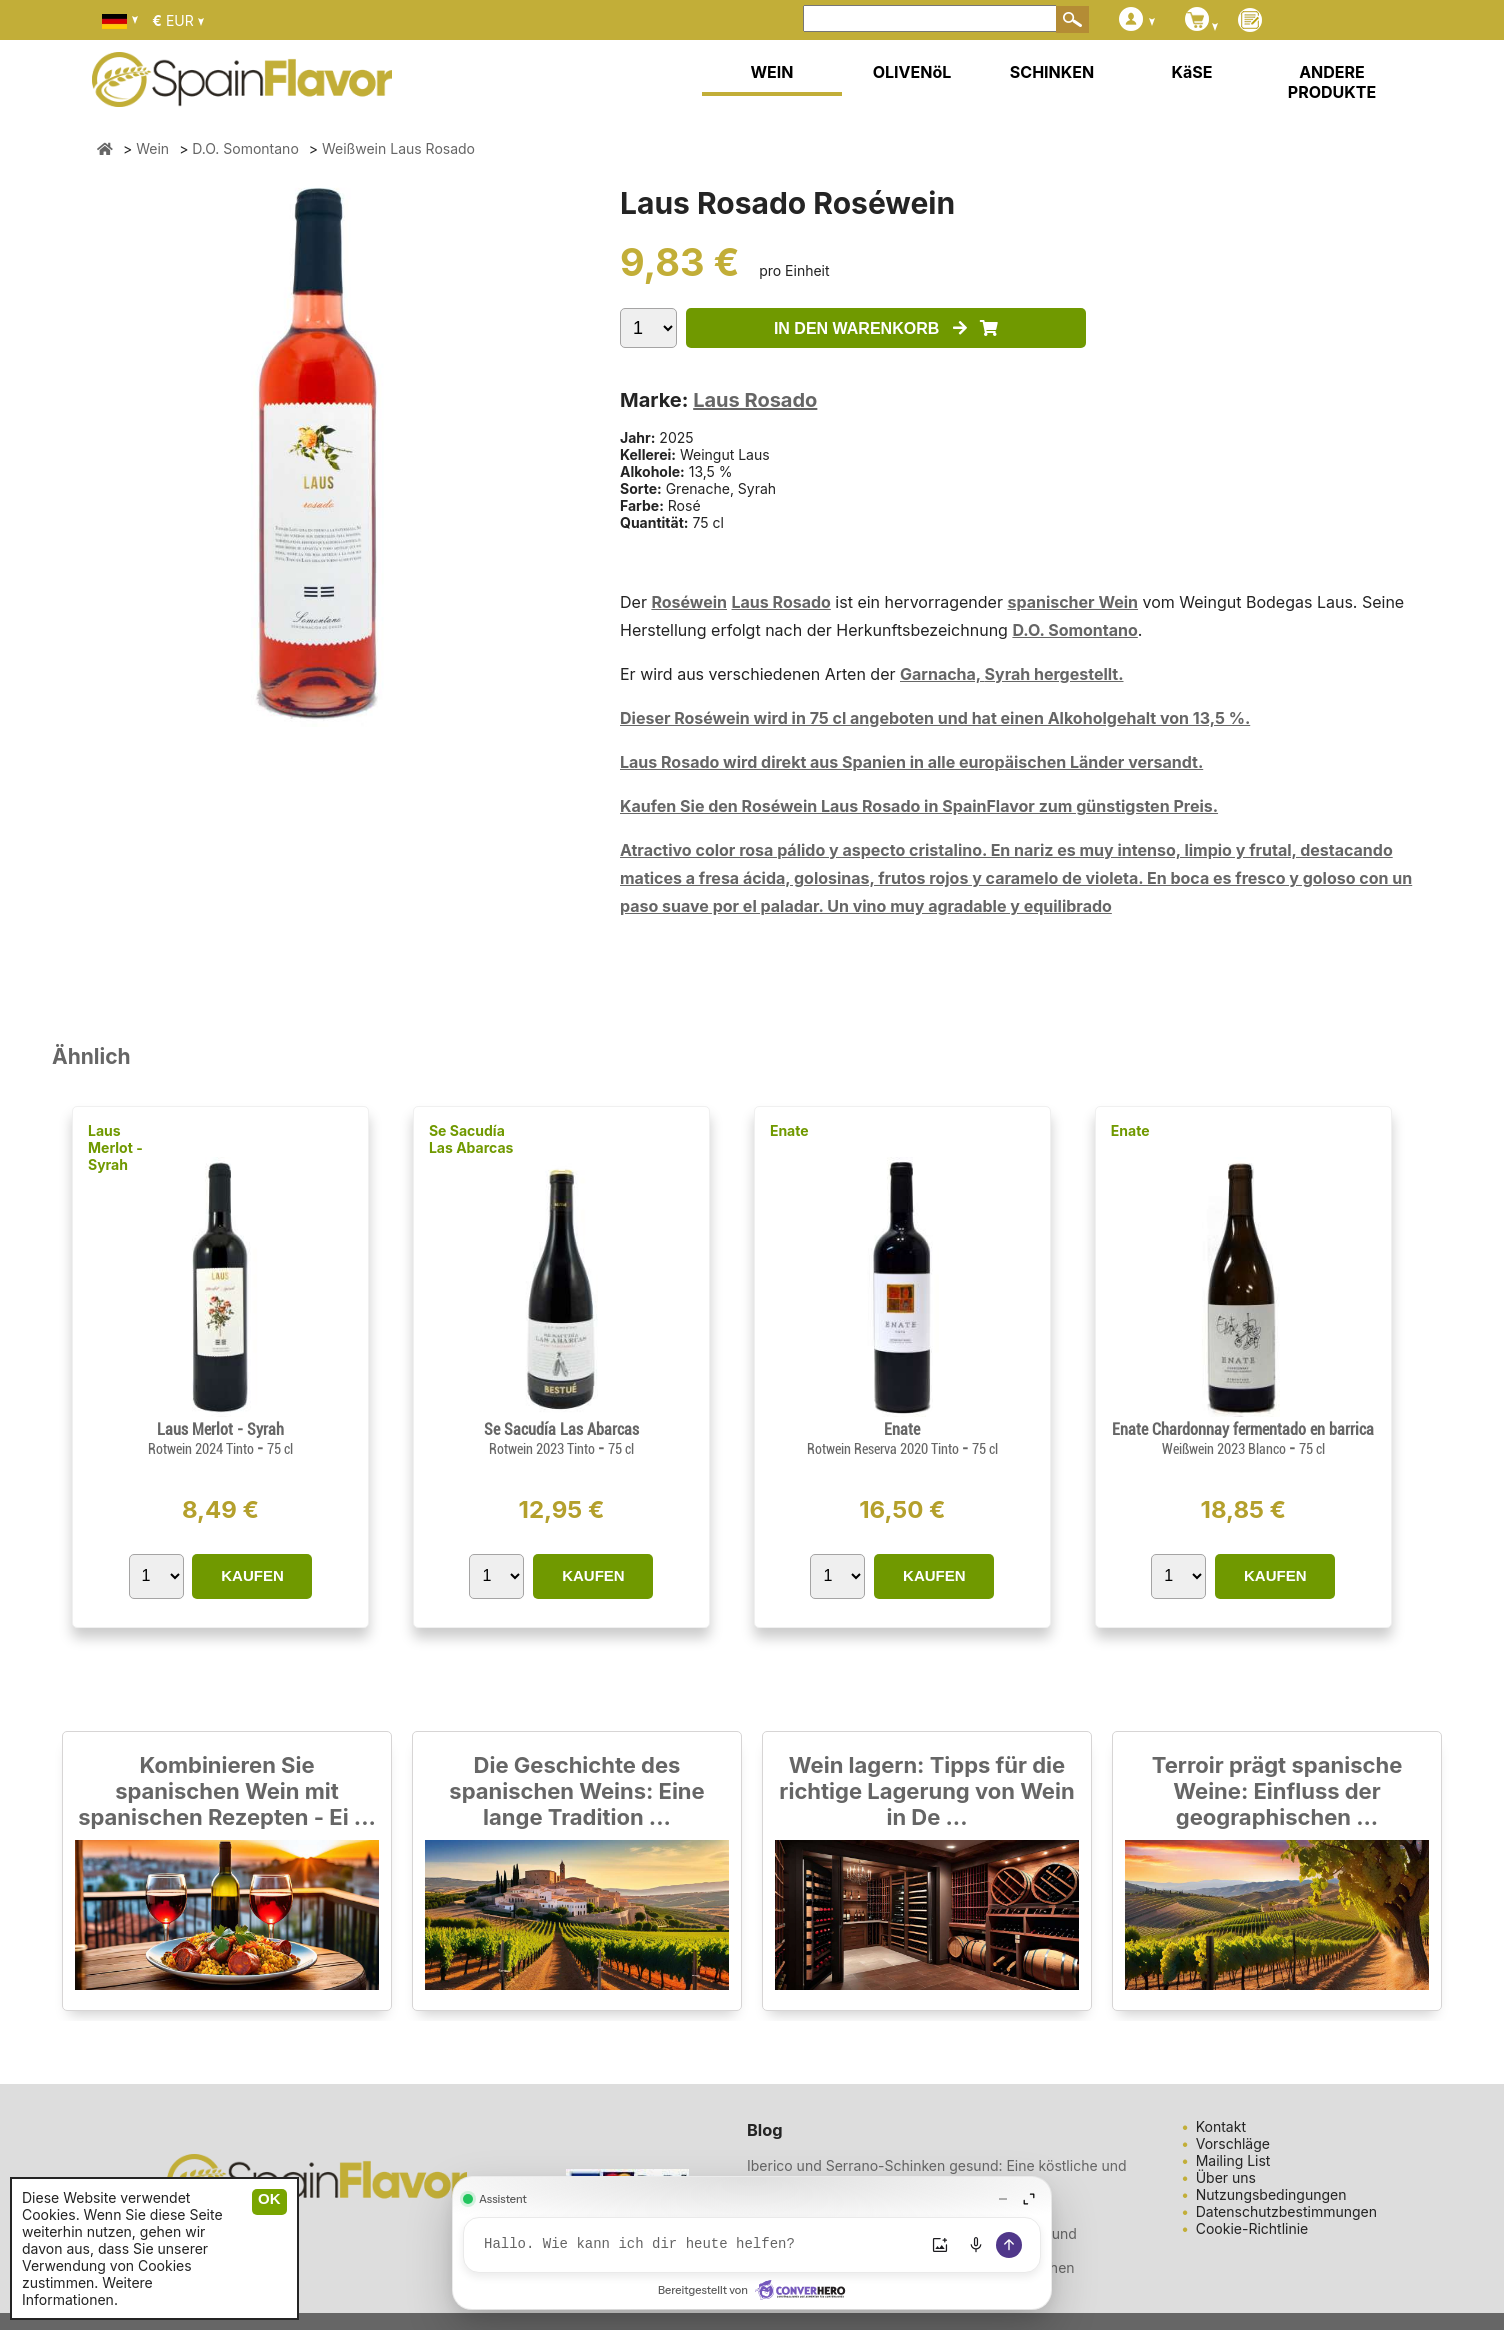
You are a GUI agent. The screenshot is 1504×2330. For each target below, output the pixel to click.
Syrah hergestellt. (1054, 674)
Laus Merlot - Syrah (115, 1147)
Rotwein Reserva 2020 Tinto (884, 1449)
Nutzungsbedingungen (1271, 2194)
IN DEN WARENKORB (886, 328)
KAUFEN (252, 1575)
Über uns (1226, 2177)
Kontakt (1221, 2126)
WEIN (771, 72)
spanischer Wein (1072, 602)
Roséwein (689, 602)
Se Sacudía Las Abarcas (471, 1139)
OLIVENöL (912, 72)
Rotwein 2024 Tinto (202, 1449)
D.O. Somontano (1074, 630)
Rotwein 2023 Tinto (543, 1449)
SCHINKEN (1052, 72)
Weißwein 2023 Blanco (1225, 1449)
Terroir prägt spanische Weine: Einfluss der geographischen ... (1277, 1791)
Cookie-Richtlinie (1252, 2228)
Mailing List (1233, 2160)
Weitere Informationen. (87, 2291)
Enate (789, 1130)
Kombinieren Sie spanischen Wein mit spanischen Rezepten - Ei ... (227, 1791)
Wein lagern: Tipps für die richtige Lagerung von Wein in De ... (926, 1791)
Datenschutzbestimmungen (1286, 2211)
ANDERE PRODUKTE (1332, 82)
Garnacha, (942, 674)
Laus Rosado (755, 400)
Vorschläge (1233, 2143)
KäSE (1192, 72)
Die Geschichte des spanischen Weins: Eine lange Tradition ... (576, 1791)
